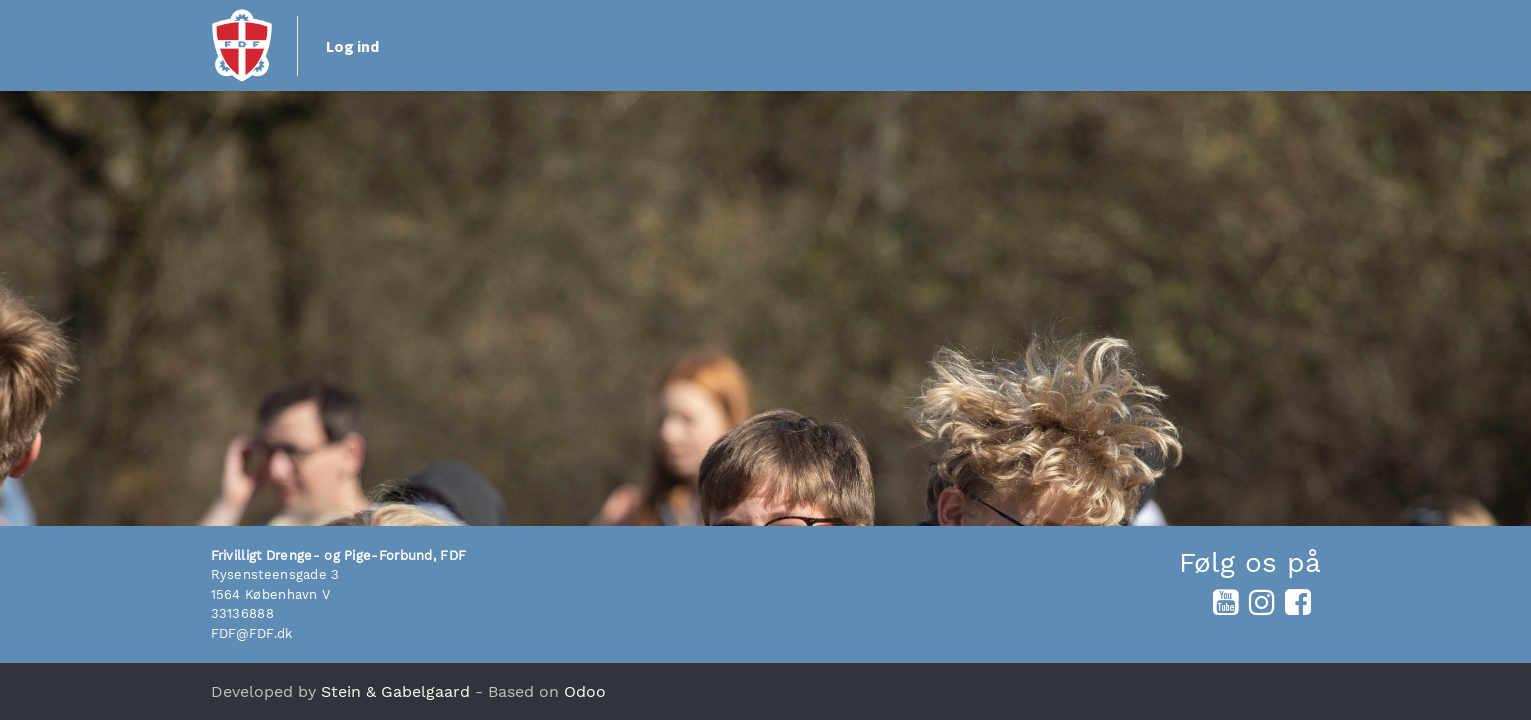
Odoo (585, 691)
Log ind (352, 46)
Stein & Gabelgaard (395, 691)
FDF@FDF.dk (252, 633)
